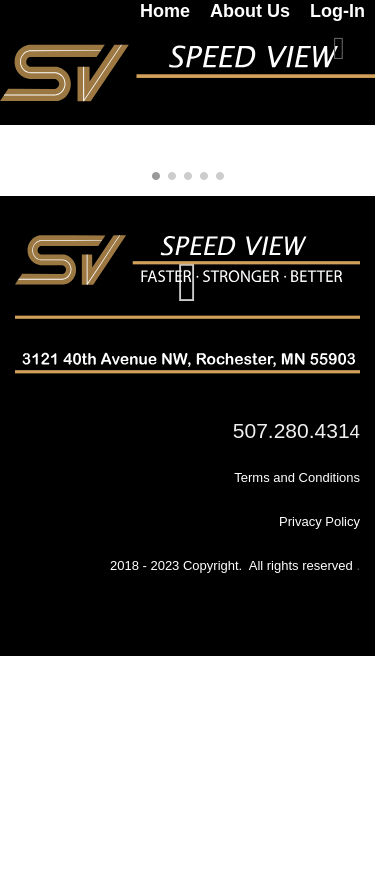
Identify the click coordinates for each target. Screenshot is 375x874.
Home (165, 11)
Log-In (337, 11)
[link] (155, 11)
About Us (250, 11)
